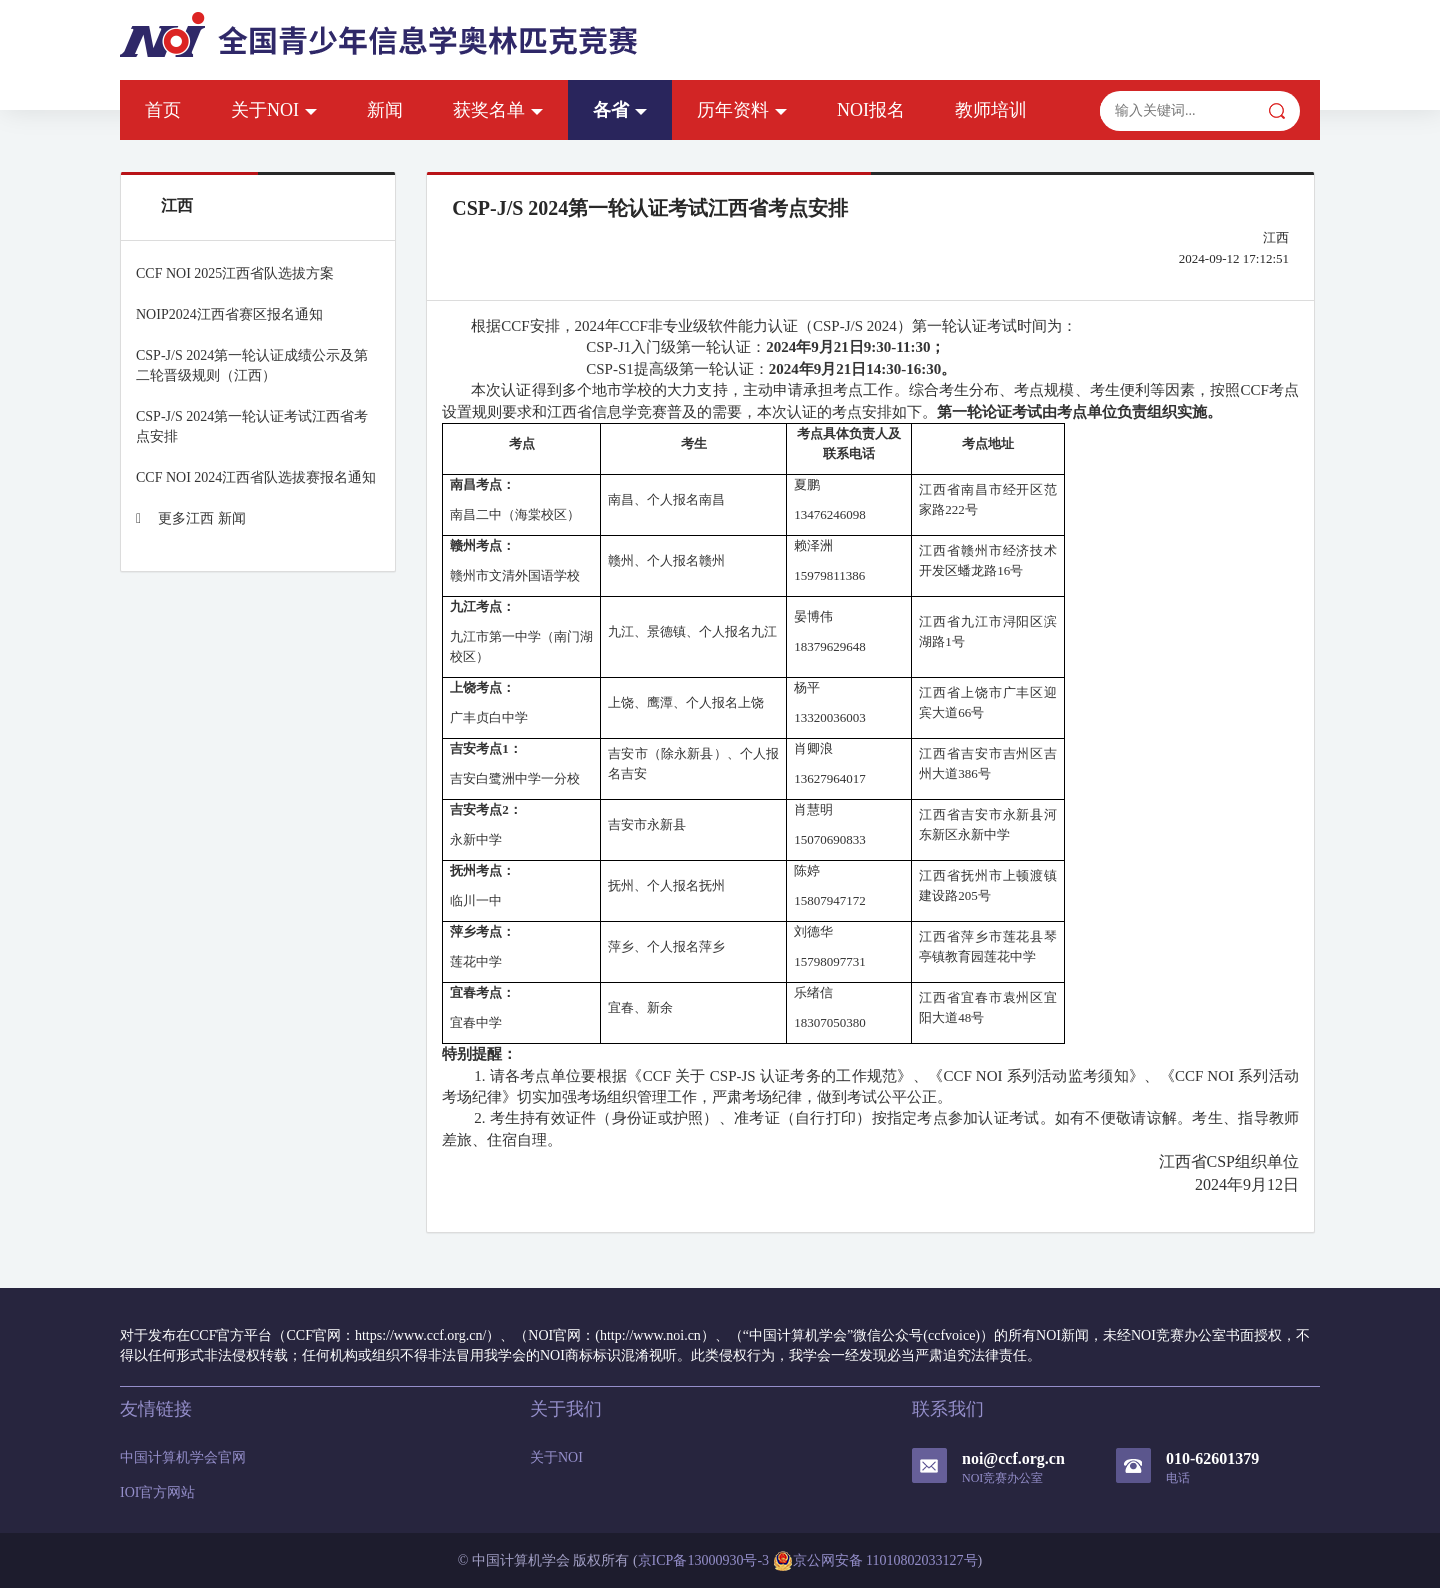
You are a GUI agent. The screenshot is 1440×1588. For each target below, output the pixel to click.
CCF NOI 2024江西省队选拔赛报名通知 (256, 477)
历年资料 (742, 110)
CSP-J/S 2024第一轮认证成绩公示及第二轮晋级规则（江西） (252, 365)
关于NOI (274, 110)
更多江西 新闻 (191, 518)
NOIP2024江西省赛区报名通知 (229, 314)
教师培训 (991, 110)
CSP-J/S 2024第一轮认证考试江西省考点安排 (252, 426)
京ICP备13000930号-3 (703, 1560)
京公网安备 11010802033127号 (875, 1561)
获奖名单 (498, 110)
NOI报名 (871, 110)
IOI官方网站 (157, 1492)
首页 (163, 110)
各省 (620, 110)
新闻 (385, 110)
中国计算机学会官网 (183, 1457)
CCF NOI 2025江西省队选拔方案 (235, 273)
